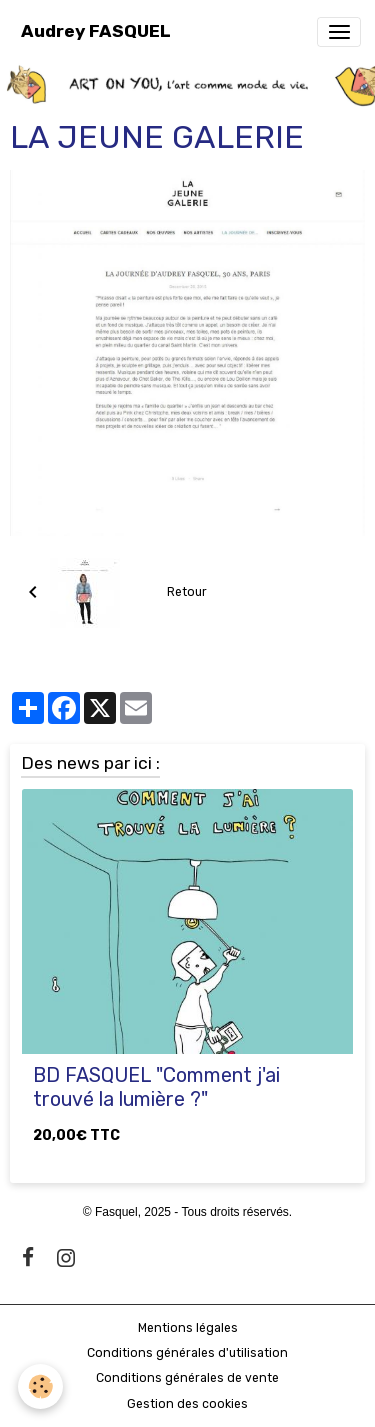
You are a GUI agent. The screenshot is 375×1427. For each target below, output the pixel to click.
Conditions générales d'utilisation (187, 1353)
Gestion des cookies (187, 1404)
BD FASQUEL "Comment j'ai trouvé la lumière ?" (156, 1087)
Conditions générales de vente (187, 1378)
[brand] (96, 31)
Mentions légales (188, 1328)
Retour (187, 592)
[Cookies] (40, 1386)
